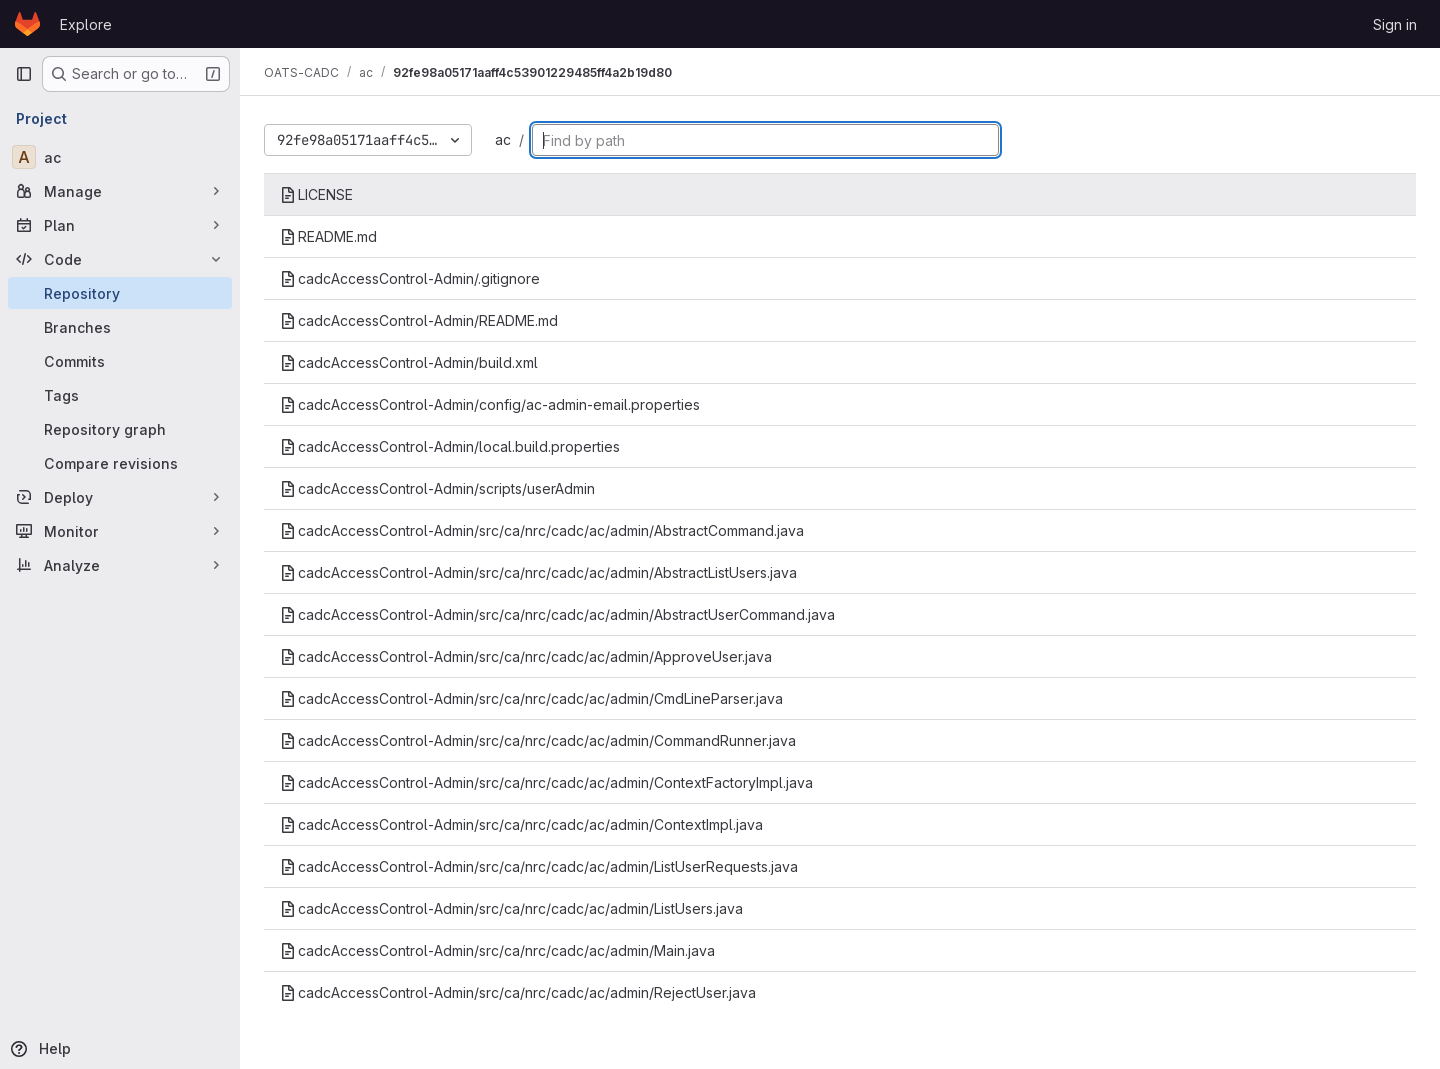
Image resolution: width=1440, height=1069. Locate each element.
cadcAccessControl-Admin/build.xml (409, 362)
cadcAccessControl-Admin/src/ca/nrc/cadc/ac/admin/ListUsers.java (511, 908)
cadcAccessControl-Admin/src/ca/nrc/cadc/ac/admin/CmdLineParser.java (531, 698)
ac (503, 139)
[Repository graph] (120, 429)
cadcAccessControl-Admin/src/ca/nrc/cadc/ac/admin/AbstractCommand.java (542, 530)
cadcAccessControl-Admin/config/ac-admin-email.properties (490, 404)
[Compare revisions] (120, 463)
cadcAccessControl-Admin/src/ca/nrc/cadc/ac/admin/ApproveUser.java (526, 656)
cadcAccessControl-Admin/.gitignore (410, 278)
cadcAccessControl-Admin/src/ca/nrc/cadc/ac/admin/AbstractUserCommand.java (557, 614)
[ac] (120, 157)
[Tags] (120, 395)
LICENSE (316, 194)
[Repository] (120, 293)
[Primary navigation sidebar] (24, 74)
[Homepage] (27, 24)
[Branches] (120, 327)
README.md (328, 236)
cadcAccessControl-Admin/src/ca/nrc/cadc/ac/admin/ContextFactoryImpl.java (546, 782)
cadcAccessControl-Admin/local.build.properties (450, 446)
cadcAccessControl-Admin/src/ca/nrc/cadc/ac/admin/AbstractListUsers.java (538, 572)
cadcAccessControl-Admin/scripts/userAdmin (437, 488)
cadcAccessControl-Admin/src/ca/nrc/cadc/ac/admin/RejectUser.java (518, 992)
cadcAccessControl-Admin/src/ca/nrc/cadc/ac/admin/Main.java (497, 950)
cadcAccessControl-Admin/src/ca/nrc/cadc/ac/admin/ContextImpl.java (521, 824)
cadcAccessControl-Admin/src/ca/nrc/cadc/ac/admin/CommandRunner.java (538, 740)
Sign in (1395, 24)
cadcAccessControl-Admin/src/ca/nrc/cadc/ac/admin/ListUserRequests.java (539, 866)
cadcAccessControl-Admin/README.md (419, 320)
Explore (86, 24)
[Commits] (120, 361)
